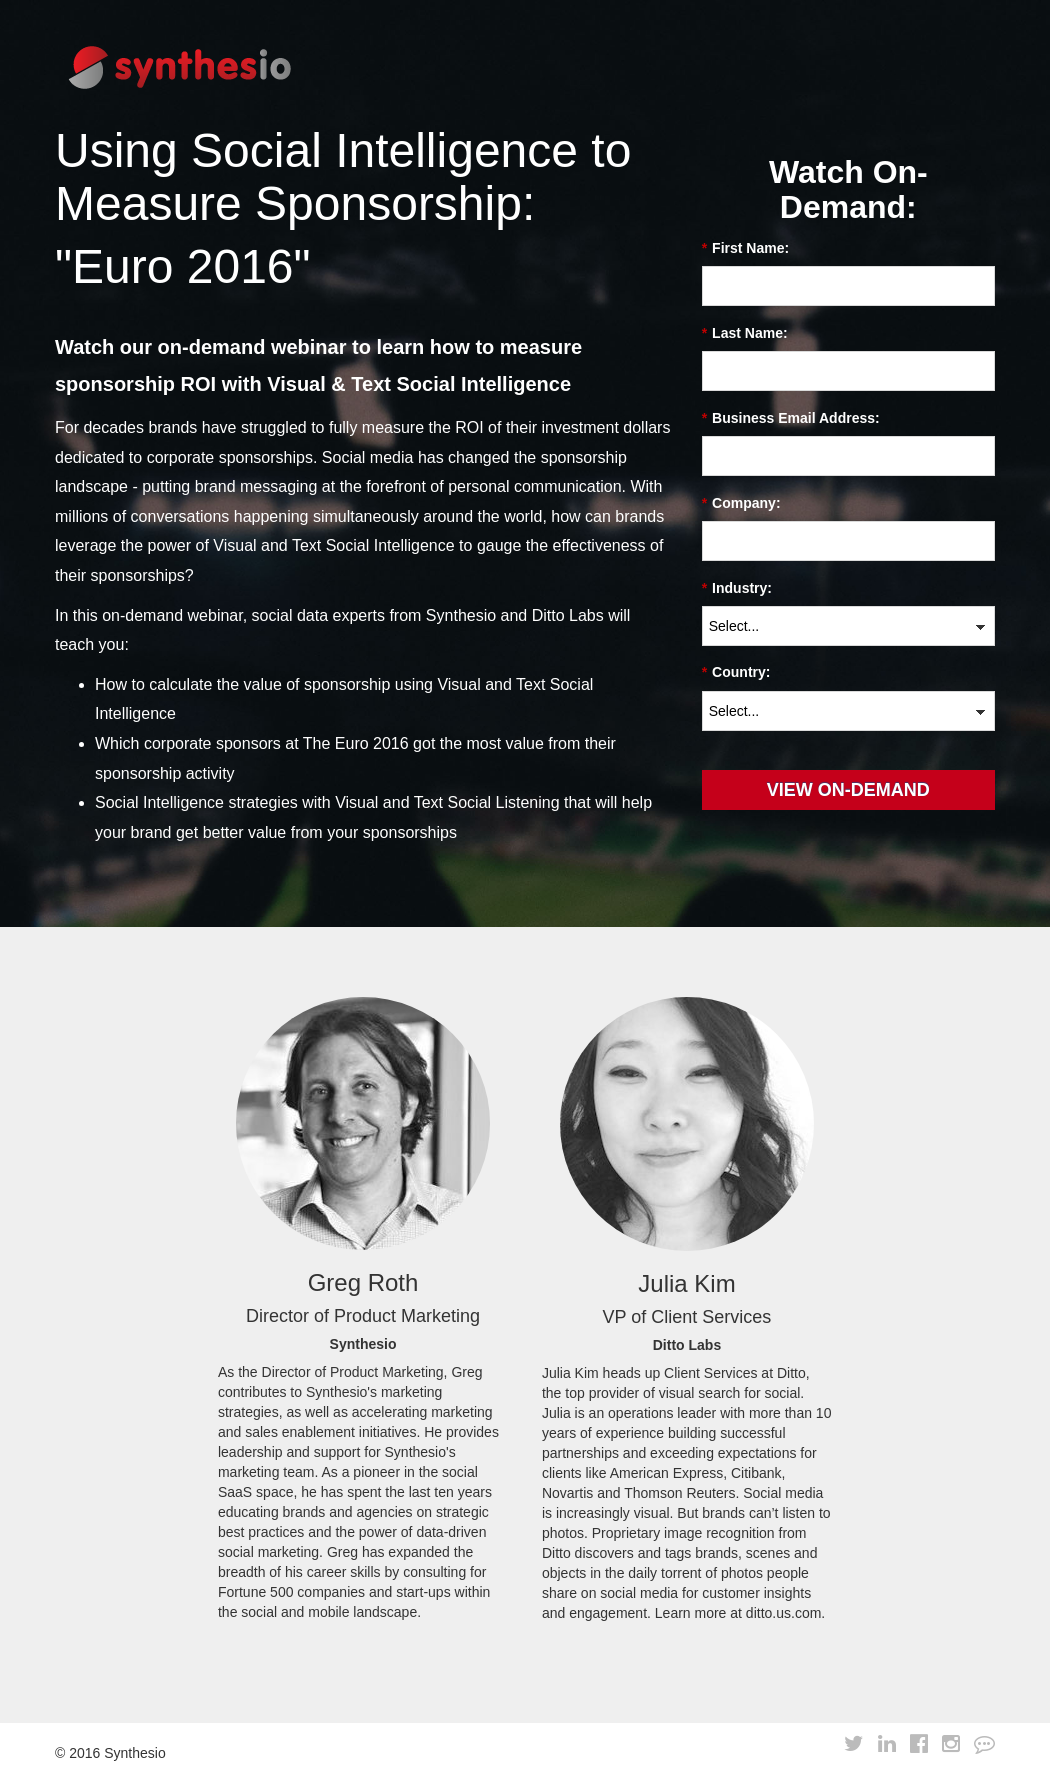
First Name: (745, 248)
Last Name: (745, 333)
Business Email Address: (791, 418)
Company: (741, 503)
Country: (736, 672)
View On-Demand (848, 790)
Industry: (737, 588)
